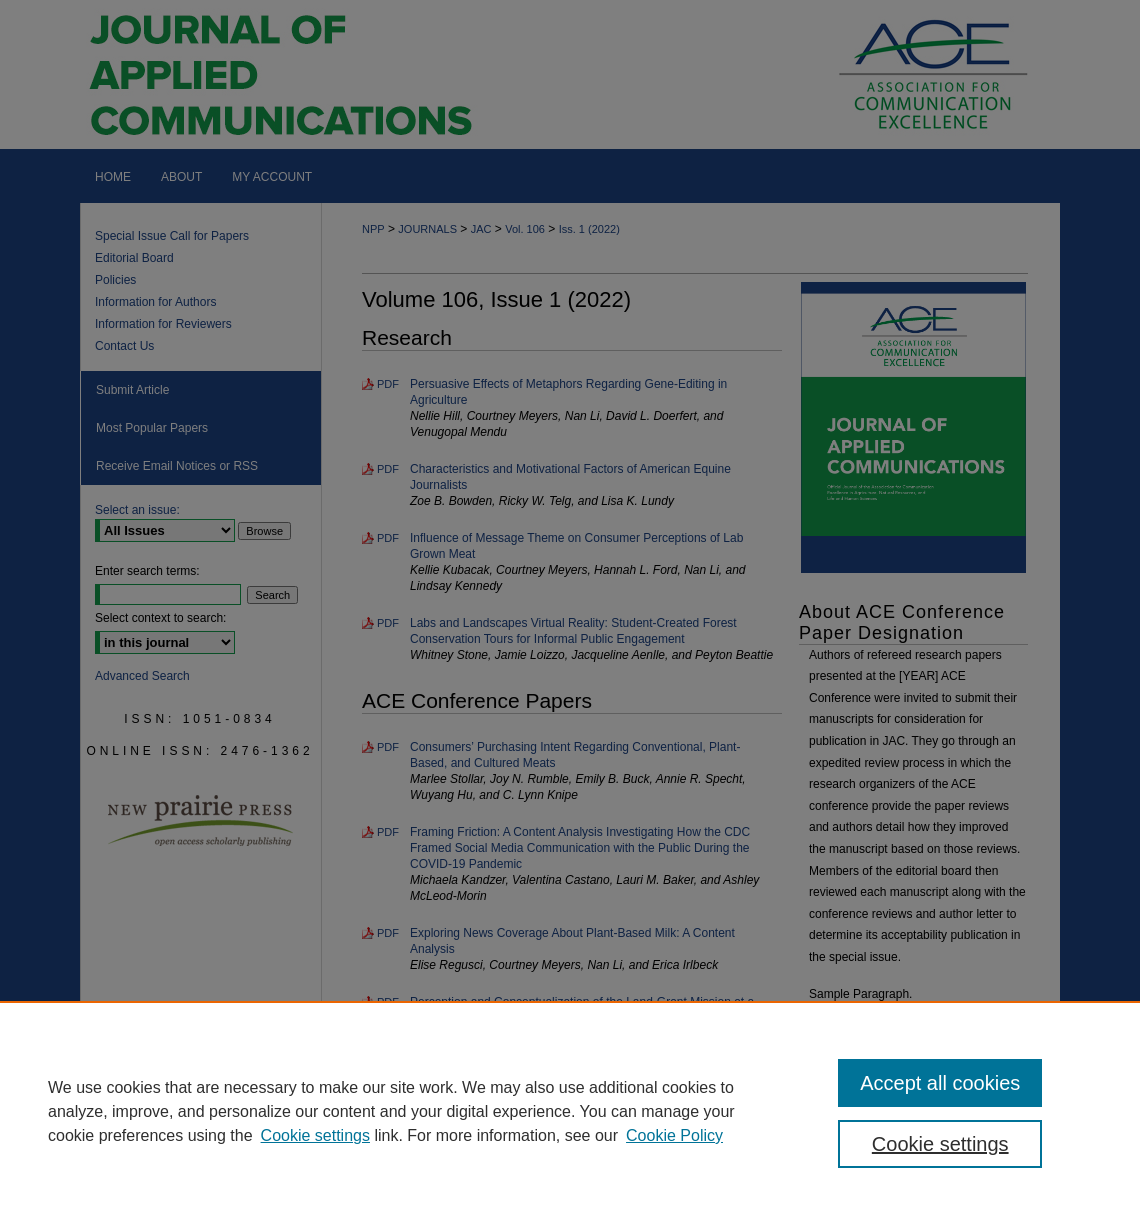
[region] (570, 1111)
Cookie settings (315, 1135)
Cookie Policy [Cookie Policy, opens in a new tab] (674, 1135)
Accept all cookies (940, 1083)
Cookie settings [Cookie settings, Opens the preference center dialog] (940, 1144)
